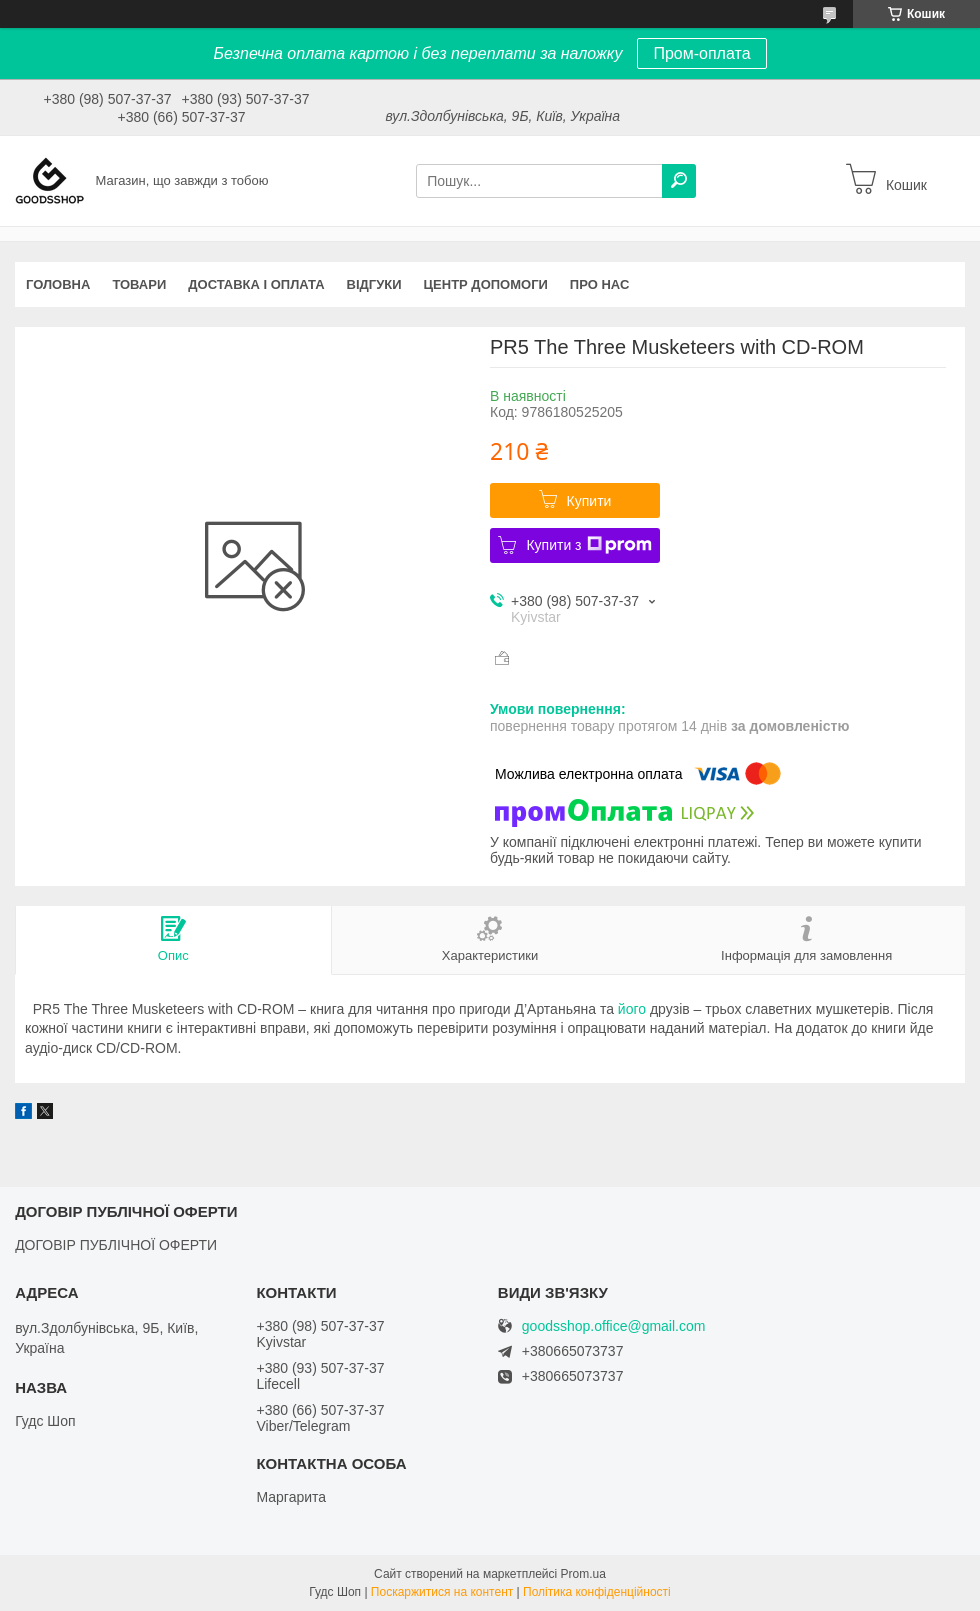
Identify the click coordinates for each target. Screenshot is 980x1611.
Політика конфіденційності (597, 1592)
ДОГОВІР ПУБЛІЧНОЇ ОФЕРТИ (116, 1245)
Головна (58, 284)
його (632, 1009)
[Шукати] (679, 181)
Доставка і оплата (256, 284)
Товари (139, 284)
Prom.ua (583, 1574)
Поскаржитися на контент (442, 1592)
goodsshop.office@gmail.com (614, 1326)
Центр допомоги (486, 284)
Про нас (599, 284)
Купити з (588, 545)
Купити (589, 501)
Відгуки (374, 284)
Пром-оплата (701, 53)
